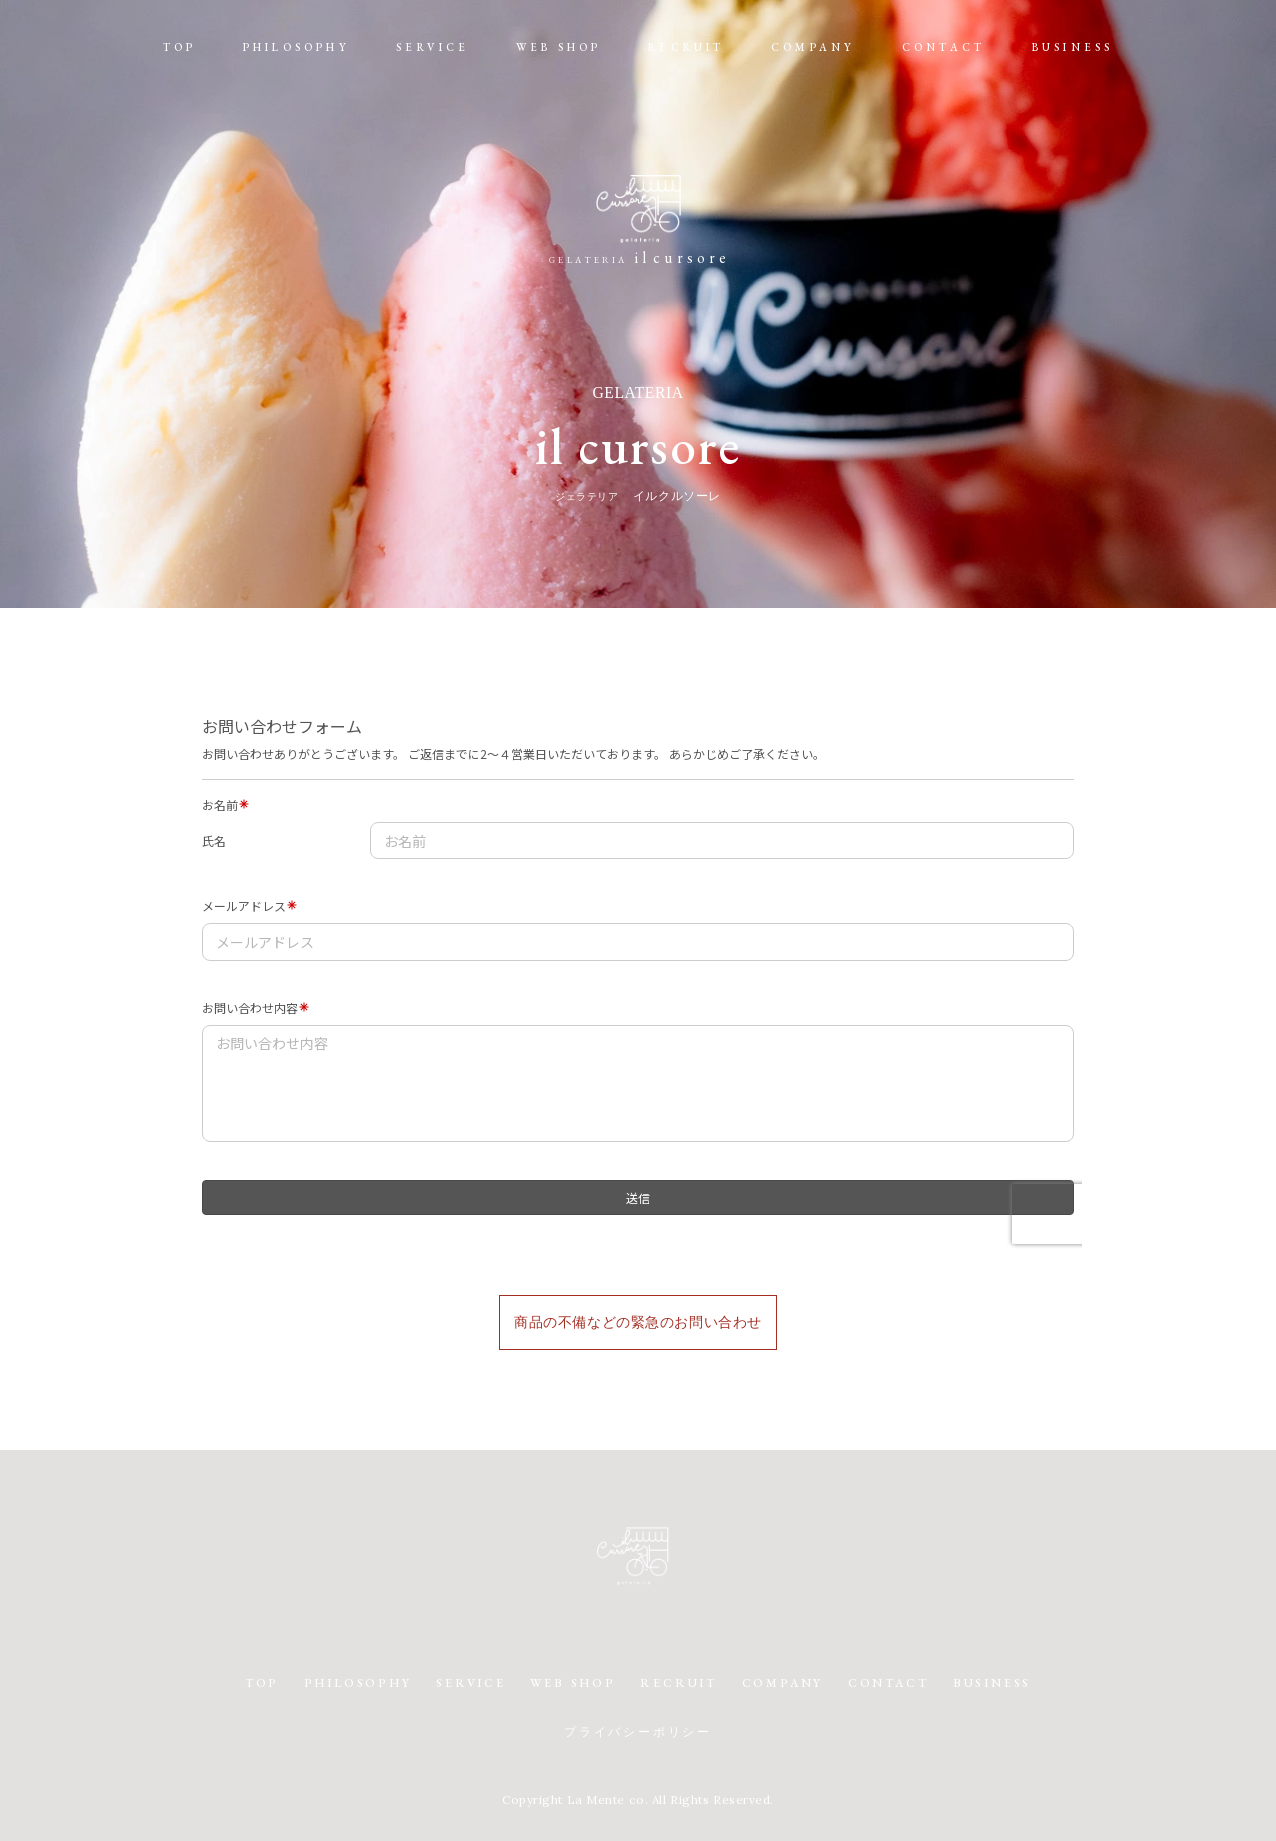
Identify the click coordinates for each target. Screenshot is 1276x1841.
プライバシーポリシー (638, 1733)
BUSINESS (1073, 47)
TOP (180, 47)
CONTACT (943, 47)
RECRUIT (686, 47)
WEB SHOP (559, 47)
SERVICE (432, 47)
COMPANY (813, 47)
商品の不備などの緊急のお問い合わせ (638, 1322)
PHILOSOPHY (296, 47)
